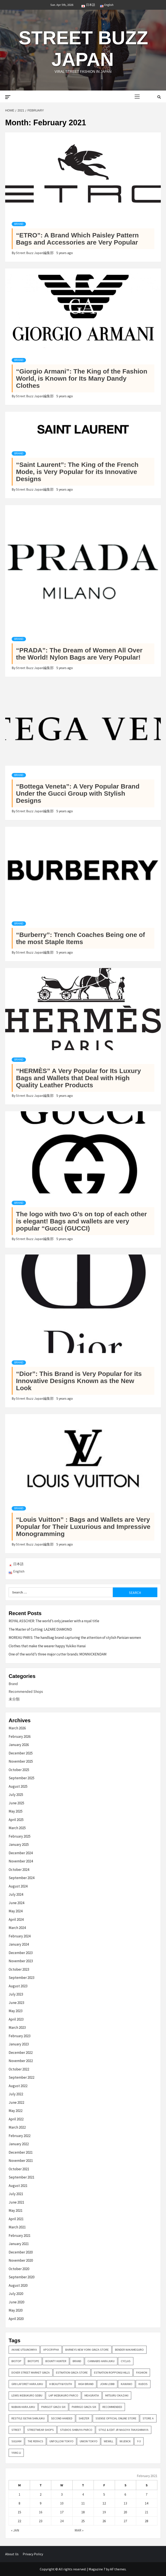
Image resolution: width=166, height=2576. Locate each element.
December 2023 (21, 1952)
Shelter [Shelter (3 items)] (84, 2418)
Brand (18, 224)
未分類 (14, 1699)
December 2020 (21, 2252)
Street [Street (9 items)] (16, 2430)
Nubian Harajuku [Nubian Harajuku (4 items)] (23, 2407)
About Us (12, 2554)
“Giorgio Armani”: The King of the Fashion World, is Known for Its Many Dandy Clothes (81, 378)
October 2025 (19, 1769)
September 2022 (21, 2077)
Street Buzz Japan (83, 47)
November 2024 (21, 1861)
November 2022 (21, 2060)
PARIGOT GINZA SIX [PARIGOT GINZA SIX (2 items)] (53, 2407)
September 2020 (21, 2277)
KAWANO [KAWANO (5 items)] (126, 2384)
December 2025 (21, 1753)
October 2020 (19, 2268)
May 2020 (15, 2310)
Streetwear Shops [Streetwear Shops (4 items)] (40, 2430)
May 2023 (15, 2010)
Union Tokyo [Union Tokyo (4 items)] (88, 2441)
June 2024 (16, 1902)
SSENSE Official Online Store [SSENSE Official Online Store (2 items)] (116, 2418)
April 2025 (16, 1819)
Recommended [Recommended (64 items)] (112, 2407)
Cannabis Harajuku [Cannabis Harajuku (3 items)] (101, 2361)
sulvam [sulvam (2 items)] (16, 2441)
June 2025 (16, 1803)
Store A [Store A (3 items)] (148, 2418)
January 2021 (19, 2243)
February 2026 (19, 1736)
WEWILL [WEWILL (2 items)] (108, 2441)
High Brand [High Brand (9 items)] (86, 2384)
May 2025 (15, 1811)
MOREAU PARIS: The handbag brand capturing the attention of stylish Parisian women (75, 1637)
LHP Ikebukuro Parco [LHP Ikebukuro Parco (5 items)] (63, 2395)
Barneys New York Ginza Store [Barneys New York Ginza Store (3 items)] (87, 2350)
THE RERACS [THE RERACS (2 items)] (35, 2441)
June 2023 (16, 2002)
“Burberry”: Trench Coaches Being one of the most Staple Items (80, 938)
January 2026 (19, 1744)
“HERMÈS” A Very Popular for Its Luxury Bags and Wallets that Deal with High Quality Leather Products (78, 1078)
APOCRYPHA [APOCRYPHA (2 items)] (51, 2350)
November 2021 (21, 2160)
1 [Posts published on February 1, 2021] (19, 2494)
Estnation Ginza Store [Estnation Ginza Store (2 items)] (72, 2372)
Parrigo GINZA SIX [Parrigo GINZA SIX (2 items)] (84, 2407)
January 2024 (19, 1944)
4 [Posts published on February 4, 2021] (83, 2494)
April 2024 (16, 1919)
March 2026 (17, 1728)
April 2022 (16, 2119)
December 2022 (21, 2052)
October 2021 (19, 2169)
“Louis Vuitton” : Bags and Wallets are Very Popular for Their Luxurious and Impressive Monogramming (83, 1526)
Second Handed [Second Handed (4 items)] (61, 2418)
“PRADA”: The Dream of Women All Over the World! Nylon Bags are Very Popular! (79, 654)
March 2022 (17, 2127)
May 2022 (15, 2110)
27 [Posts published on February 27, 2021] (125, 2521)
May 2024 (15, 1911)
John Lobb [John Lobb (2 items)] (107, 2384)
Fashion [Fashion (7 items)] (141, 2372)
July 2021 (16, 2193)
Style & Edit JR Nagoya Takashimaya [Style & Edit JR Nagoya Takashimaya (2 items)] (123, 2430)
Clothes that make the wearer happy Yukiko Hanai (47, 1646)
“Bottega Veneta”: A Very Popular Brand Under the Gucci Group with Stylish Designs (77, 793)
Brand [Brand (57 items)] (77, 2361)
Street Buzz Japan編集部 (35, 253)
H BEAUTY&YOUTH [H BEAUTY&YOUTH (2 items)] (60, 2384)
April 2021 (16, 2219)
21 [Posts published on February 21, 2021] (146, 2512)
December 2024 (21, 1853)
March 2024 (17, 1927)
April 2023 (16, 2019)
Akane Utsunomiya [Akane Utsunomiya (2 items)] (24, 2350)
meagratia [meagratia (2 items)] (92, 2395)
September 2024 (21, 1877)
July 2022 (16, 2094)
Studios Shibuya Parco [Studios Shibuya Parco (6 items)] (76, 2430)
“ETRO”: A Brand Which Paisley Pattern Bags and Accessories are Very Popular (77, 239)
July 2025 (16, 1794)
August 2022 (18, 2085)
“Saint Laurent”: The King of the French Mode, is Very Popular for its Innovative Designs (77, 471)
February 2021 (19, 2235)
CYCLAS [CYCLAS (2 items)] (126, 2361)
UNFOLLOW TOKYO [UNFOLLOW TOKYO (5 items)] (61, 2441)
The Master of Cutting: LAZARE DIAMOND (40, 1629)
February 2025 (19, 1836)
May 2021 (15, 2210)
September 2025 (21, 1778)
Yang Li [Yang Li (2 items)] (16, 2453)
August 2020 (18, 2285)
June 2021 (16, 2202)
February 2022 (19, 2135)
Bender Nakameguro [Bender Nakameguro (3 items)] (129, 2350)
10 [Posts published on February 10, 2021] (62, 2503)
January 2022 (19, 2144)
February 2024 (19, 1936)
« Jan (15, 2530)
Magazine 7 (97, 2569)
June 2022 (16, 2102)
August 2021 (18, 2185)
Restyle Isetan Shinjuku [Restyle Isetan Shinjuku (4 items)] (28, 2418)
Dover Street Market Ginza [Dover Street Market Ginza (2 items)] (30, 2372)
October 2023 (19, 1969)
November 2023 (21, 1961)
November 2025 (21, 1761)
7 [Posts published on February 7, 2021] (146, 2494)
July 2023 (16, 1994)
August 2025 (18, 1786)
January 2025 (19, 1844)
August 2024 (18, 1886)
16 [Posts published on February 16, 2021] (40, 2512)
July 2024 (16, 1894)
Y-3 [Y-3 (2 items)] (139, 2441)
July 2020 (16, 2293)
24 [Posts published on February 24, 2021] (62, 2521)
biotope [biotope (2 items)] (33, 2361)
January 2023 (19, 2044)
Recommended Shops (26, 1691)
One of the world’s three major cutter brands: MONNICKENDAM (58, 1654)
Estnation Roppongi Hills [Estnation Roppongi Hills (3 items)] (112, 2372)
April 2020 (16, 2318)
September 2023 (21, 1977)
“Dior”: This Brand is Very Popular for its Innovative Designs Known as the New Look (79, 1380)
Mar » (79, 2530)
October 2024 (19, 1869)
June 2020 (16, 2302)
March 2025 (17, 1827)
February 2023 (19, 2036)
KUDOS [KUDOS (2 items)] (143, 2384)
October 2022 (19, 2069)
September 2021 (21, 2177)
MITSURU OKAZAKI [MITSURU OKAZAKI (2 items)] (116, 2395)
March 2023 (17, 2027)
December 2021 (21, 2152)
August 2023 (18, 1986)
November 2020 (21, 2260)
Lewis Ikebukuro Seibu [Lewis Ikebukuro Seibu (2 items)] (26, 2395)
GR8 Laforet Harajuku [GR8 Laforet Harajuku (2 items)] (27, 2384)
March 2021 (17, 2227)
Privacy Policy (33, 2554)
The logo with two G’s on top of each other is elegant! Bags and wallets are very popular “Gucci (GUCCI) (81, 1221)
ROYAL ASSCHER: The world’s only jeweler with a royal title (54, 1621)
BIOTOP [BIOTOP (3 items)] (16, 2361)
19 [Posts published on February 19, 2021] (104, 2512)
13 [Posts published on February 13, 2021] (125, 2503)
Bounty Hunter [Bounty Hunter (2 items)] (55, 2361)
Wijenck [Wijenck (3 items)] (125, 2441)
